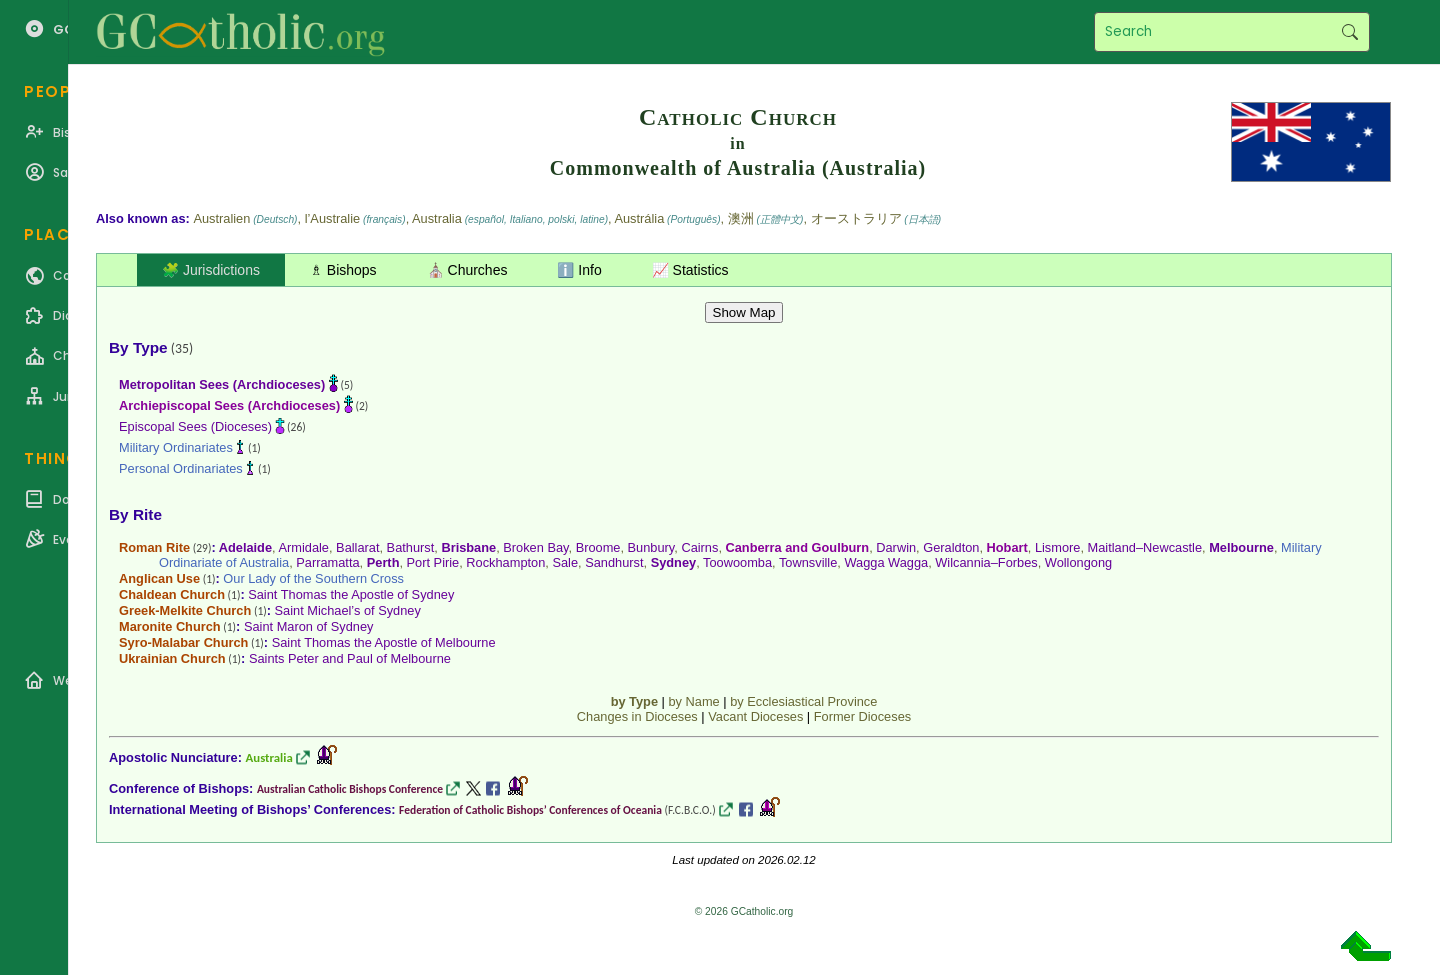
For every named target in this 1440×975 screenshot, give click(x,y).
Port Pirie (433, 562)
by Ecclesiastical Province (803, 701)
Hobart (1007, 547)
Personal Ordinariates (181, 468)
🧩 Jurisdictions (211, 270)
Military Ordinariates (176, 447)
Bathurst (411, 547)
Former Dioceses (862, 716)
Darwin (896, 547)
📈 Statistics (690, 270)
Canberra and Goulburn (798, 547)
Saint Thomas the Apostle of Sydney (351, 594)
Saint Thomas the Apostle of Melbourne (384, 642)
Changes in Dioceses (637, 716)
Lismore (1058, 547)
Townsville (808, 562)
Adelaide (245, 547)
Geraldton (951, 547)
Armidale (303, 547)
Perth (383, 562)
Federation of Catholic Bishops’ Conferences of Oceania (530, 810)
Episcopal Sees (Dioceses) (195, 426)
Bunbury (651, 547)
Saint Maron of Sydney (308, 626)
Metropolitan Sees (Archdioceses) (222, 384)
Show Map (744, 312)
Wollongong (1078, 562)
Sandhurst (614, 562)
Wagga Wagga (886, 562)
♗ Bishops (343, 270)
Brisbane (468, 547)
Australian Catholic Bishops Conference (350, 789)
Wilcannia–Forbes (986, 562)
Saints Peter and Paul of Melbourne (350, 658)
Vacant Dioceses (755, 716)
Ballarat (357, 547)
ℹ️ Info (579, 270)
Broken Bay (535, 547)
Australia (269, 757)
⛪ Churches (467, 270)
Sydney (674, 562)
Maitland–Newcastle (1145, 547)
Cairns (699, 547)
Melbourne (1241, 547)
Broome (598, 547)
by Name (693, 701)
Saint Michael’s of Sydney (348, 610)
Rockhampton (505, 562)
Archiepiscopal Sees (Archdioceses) (229, 405)
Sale (565, 562)
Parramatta (327, 562)
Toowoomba (737, 562)
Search (1349, 32)
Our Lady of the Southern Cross (313, 578)
